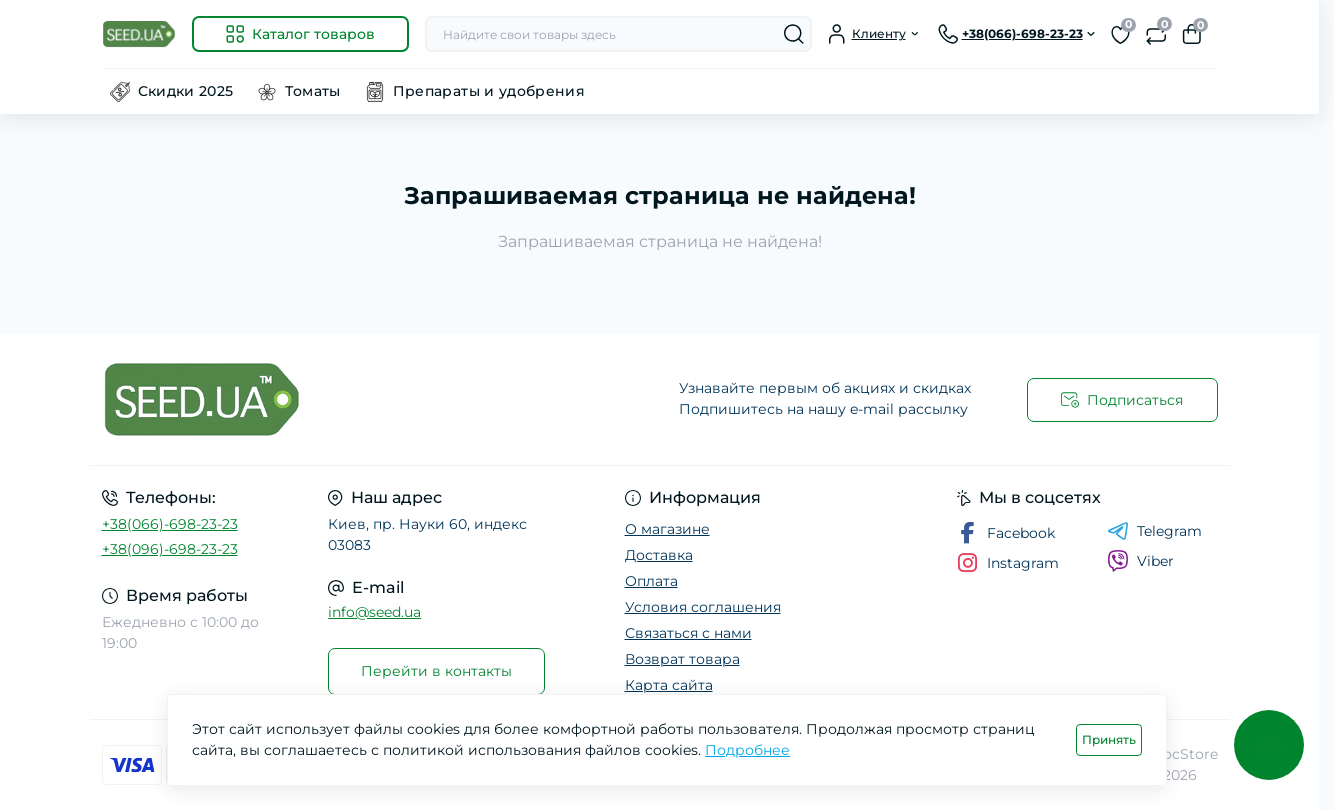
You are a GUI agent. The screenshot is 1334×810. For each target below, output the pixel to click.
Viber (1140, 561)
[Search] (794, 34)
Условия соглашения (703, 607)
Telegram (1154, 531)
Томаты (312, 91)
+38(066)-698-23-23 (170, 524)
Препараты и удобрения (489, 91)
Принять (1109, 739)
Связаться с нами (688, 633)
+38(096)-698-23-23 (170, 549)
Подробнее (747, 750)
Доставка (659, 555)
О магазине (667, 529)
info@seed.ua (374, 612)
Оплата (651, 581)
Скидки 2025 (186, 91)
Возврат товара (682, 659)
